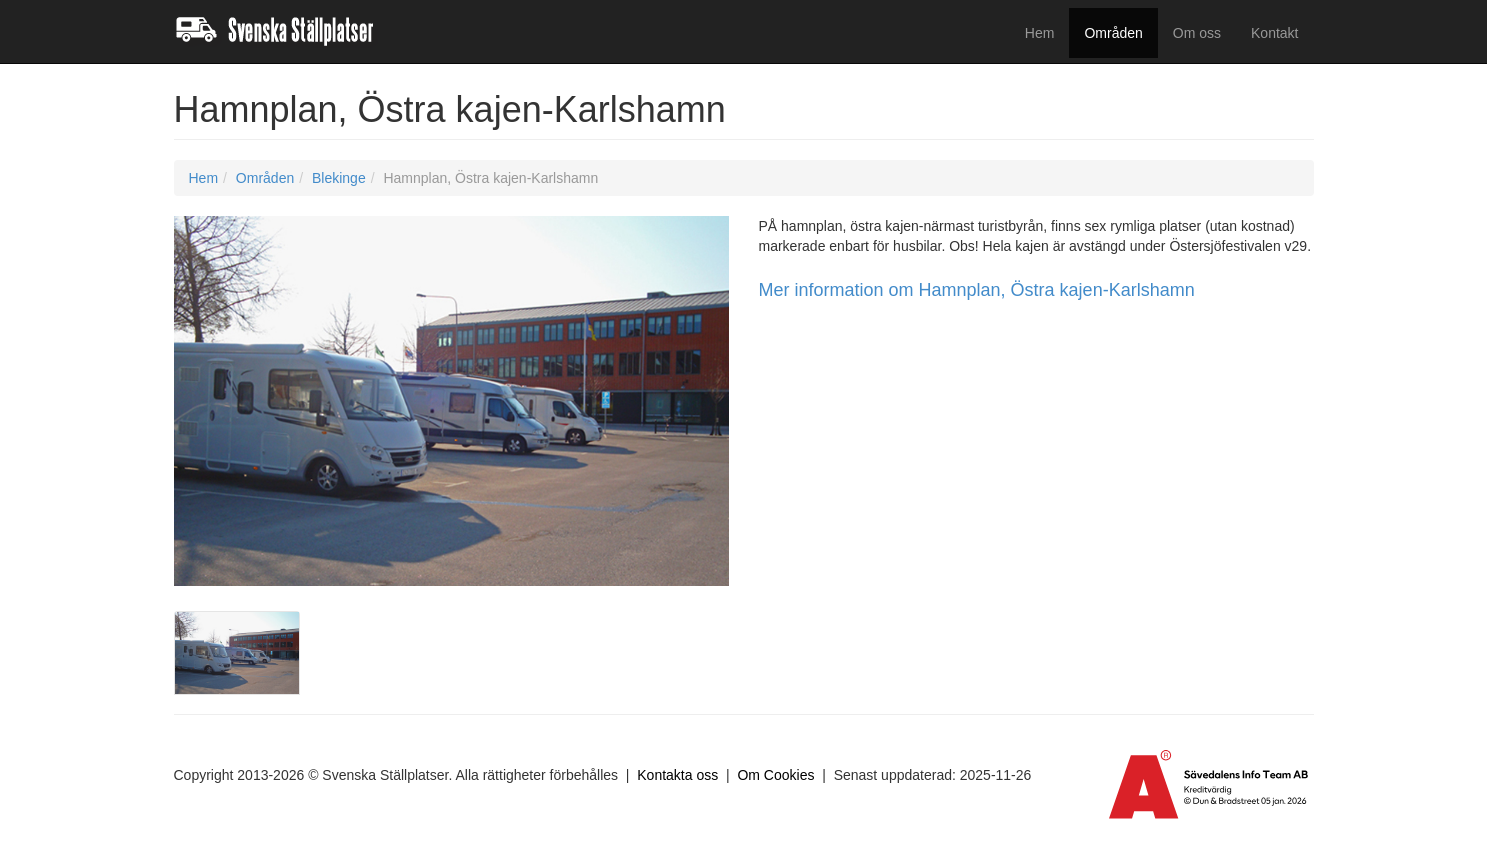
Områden (1113, 33)
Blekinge (339, 178)
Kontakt (1274, 33)
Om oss (1197, 33)
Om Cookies (775, 775)
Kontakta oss (677, 775)
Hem (1040, 33)
